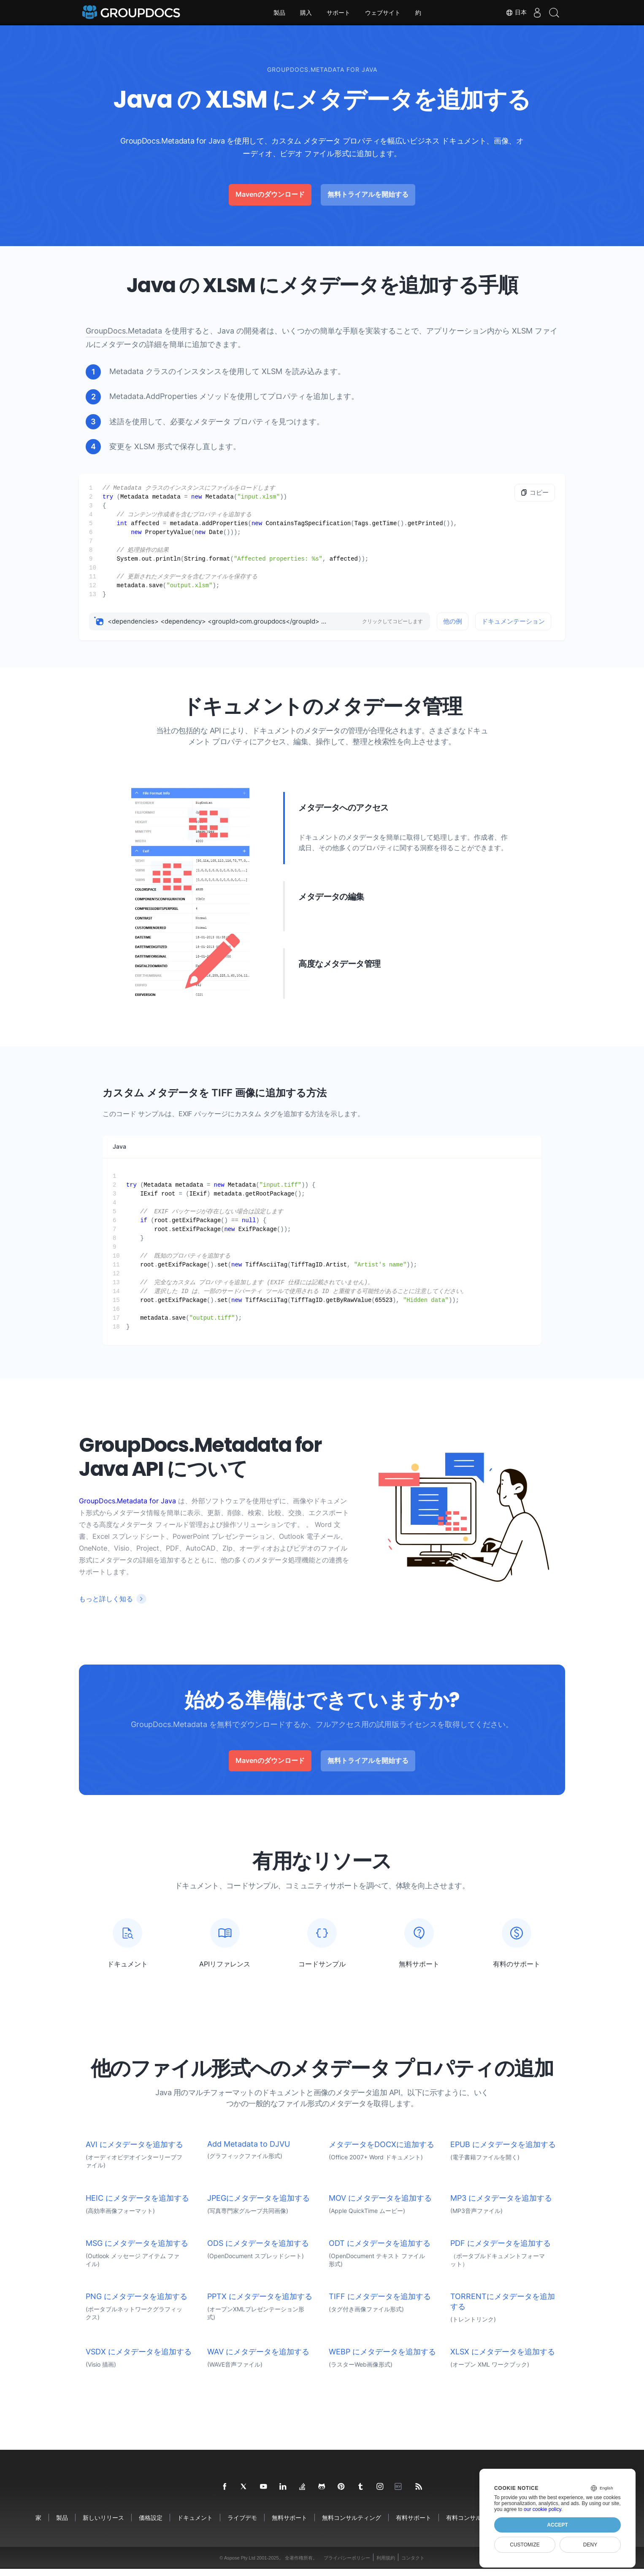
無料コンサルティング (351, 2525)
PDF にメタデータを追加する (500, 2250)
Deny (590, 2545)
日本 (507, 12)
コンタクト (413, 2565)
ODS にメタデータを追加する (258, 2250)
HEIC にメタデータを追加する (137, 2205)
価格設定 (150, 2525)
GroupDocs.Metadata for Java (127, 1501)
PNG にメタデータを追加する (136, 2303)
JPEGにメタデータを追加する (258, 2205)
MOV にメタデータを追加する (380, 2205)
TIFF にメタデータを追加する (380, 2303)
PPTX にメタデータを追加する (259, 2303)
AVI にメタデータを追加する (134, 2151)
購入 (306, 12)
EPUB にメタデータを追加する (503, 2151)
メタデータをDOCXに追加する (381, 2151)
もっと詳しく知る (106, 1598)
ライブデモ (242, 2525)
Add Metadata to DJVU (248, 2151)
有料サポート (413, 2525)
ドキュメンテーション (513, 621)
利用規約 (385, 2565)
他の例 (452, 621)
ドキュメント (195, 2525)
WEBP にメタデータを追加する (382, 2358)
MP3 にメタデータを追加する (501, 2205)
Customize (524, 2545)
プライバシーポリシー (347, 2565)
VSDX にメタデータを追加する (139, 2358)
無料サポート (289, 2525)
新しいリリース (103, 2525)
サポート (338, 12)
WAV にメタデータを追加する (258, 2358)
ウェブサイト (382, 12)
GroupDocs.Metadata (124, 330)
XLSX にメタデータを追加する (502, 2358)
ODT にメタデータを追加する (379, 2250)
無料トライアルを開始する (368, 194)
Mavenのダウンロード (270, 194)
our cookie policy (542, 2509)
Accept (557, 2525)
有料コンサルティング (475, 2525)
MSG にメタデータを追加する (137, 2250)
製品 (279, 12)
